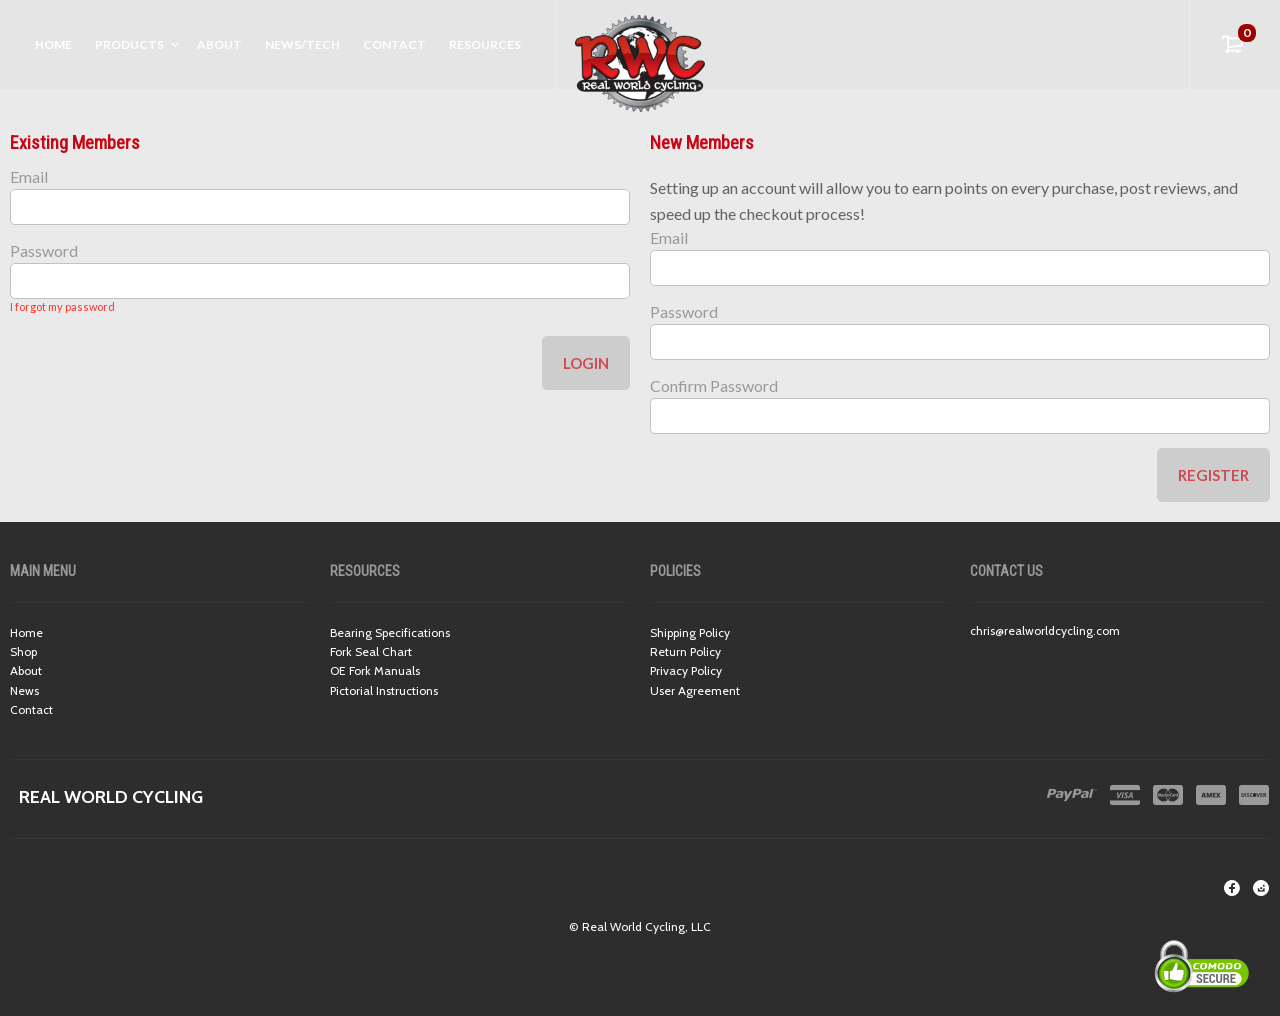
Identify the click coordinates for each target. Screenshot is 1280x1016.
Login (586, 363)
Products (129, 44)
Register (1213, 475)
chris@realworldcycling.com (1045, 630)
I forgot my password (62, 306)
